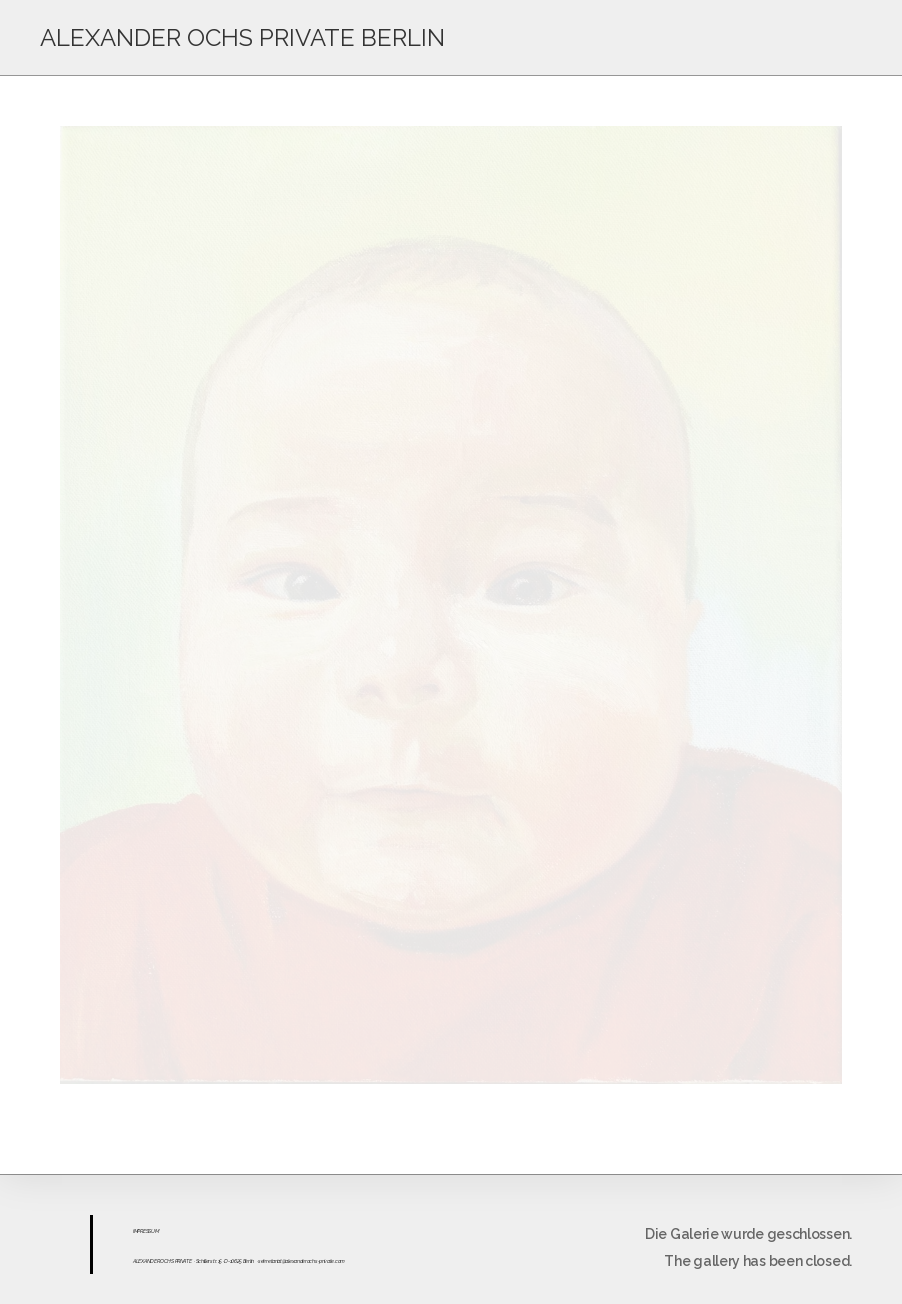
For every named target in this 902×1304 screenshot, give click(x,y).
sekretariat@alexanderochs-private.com (301, 1261)
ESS (147, 1231)
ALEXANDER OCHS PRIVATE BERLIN (242, 37)
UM (154, 1231)
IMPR (138, 1231)
